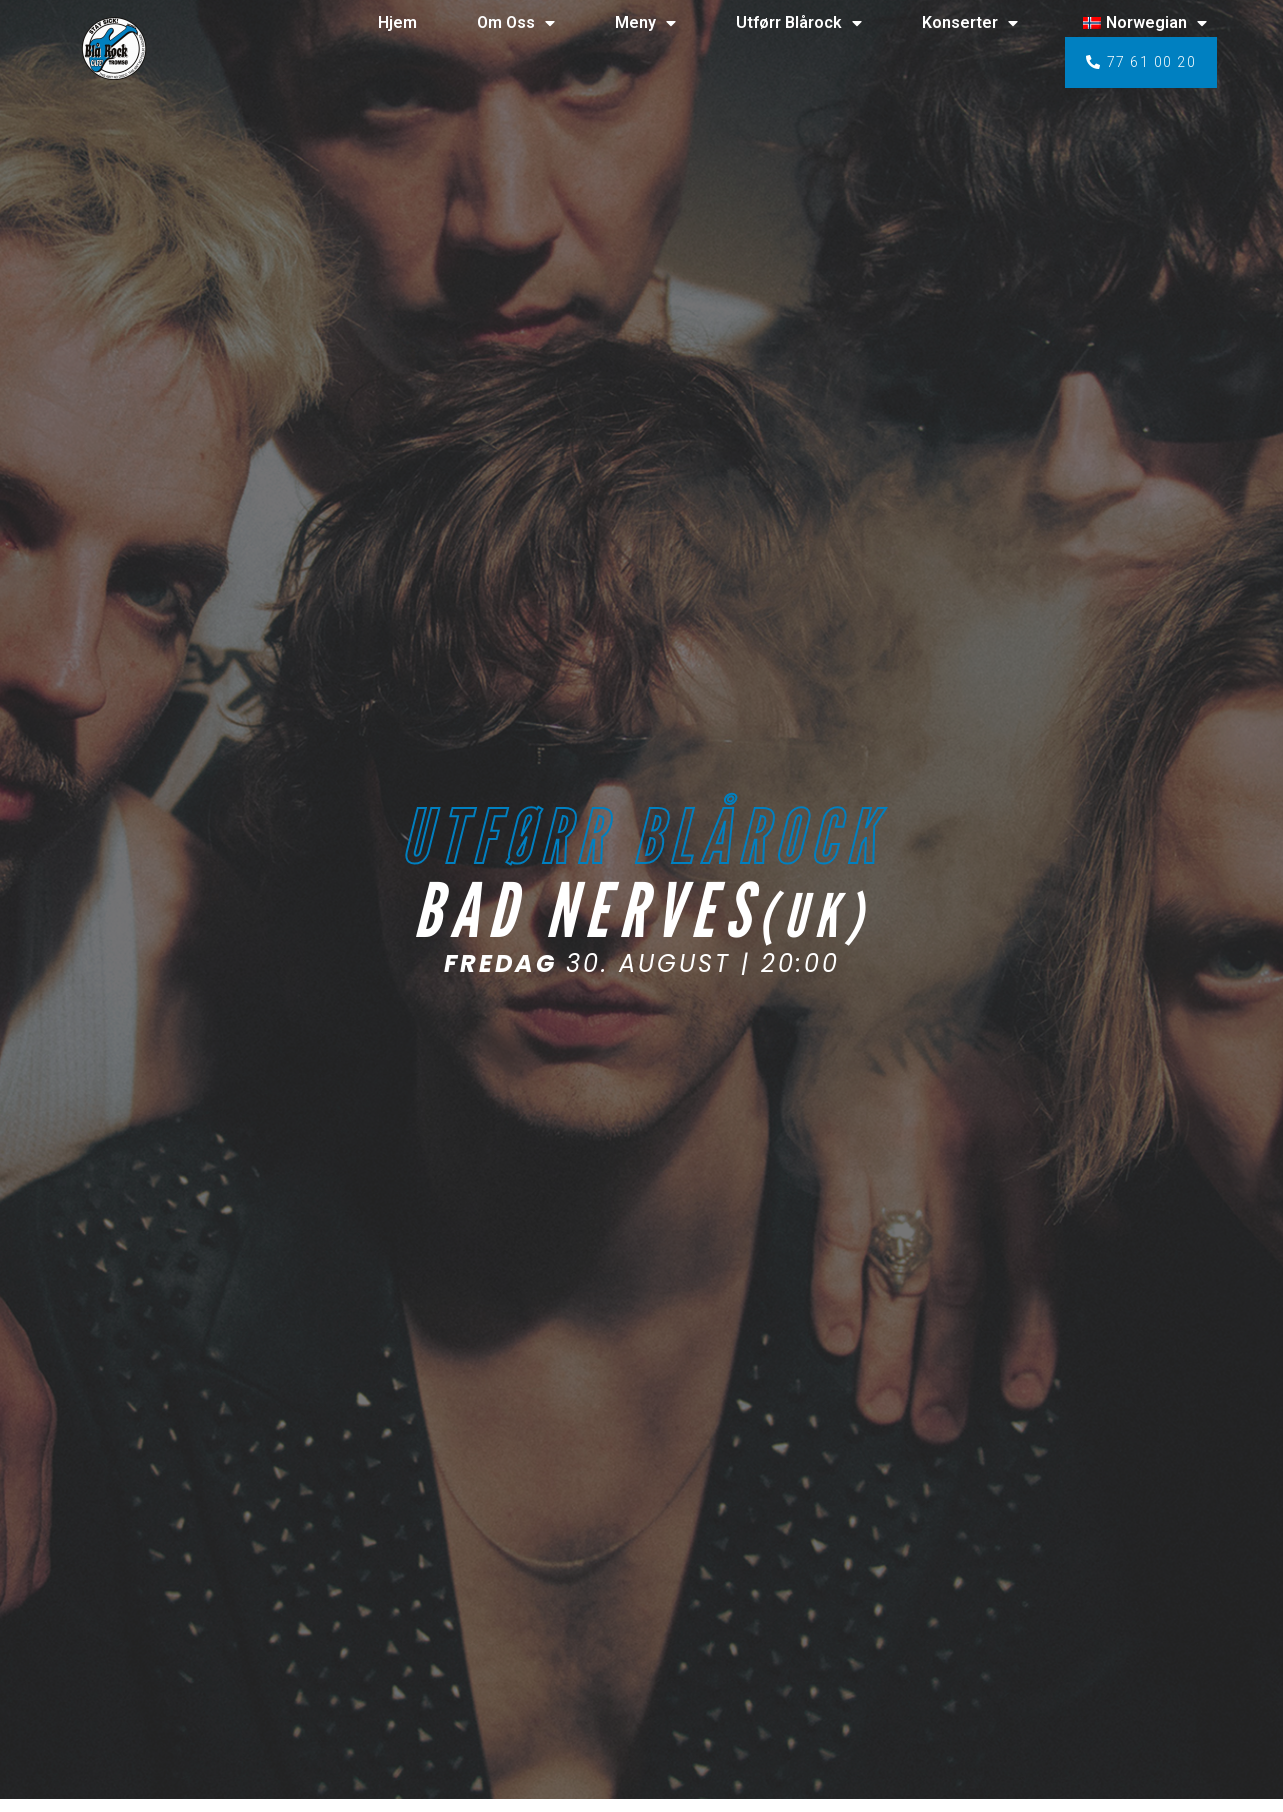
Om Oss (516, 23)
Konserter (970, 23)
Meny (645, 23)
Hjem (397, 22)
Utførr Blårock (799, 23)
